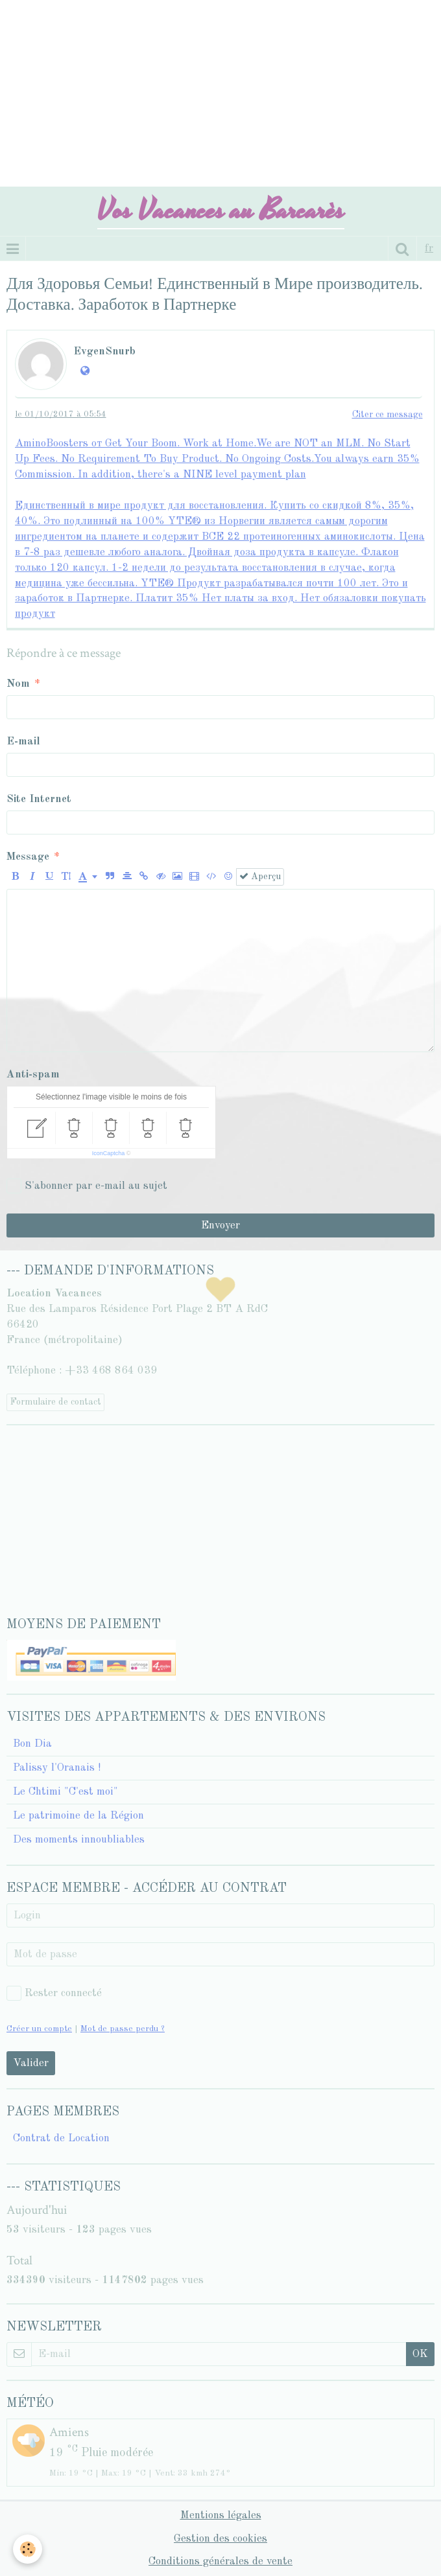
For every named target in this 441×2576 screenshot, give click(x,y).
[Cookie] (27, 2549)
